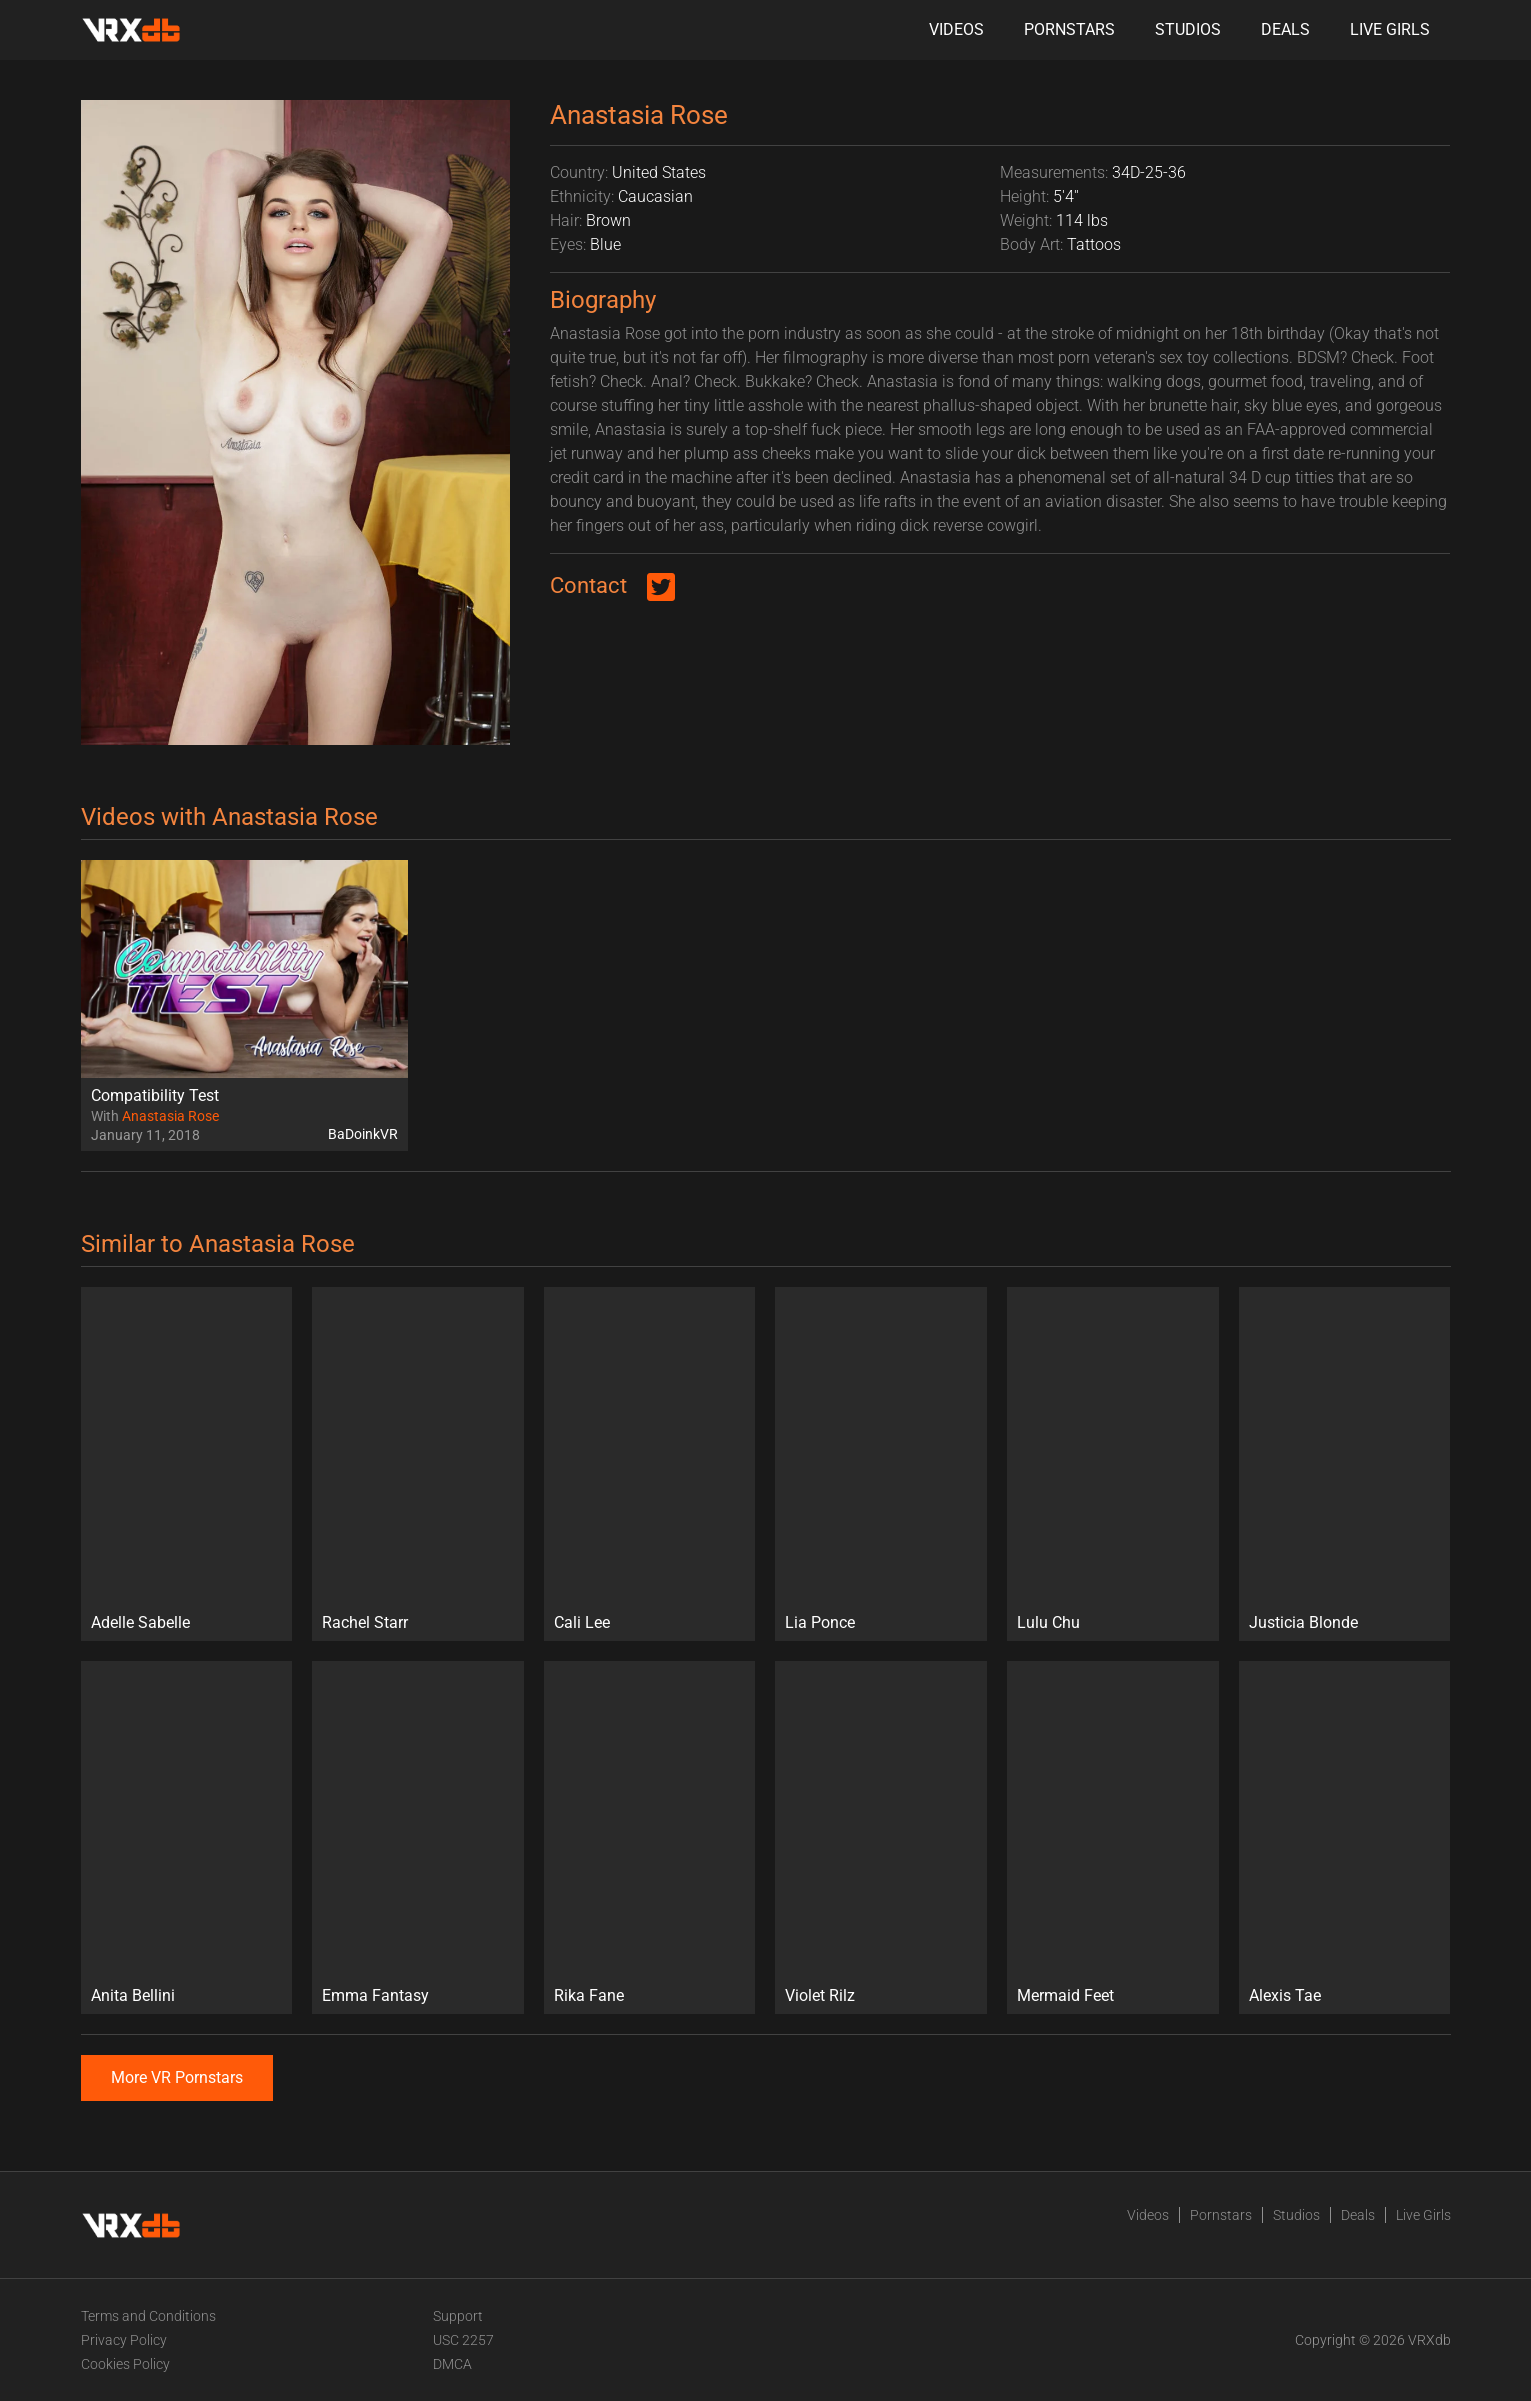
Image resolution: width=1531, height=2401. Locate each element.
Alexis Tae (1285, 1995)
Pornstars (1069, 29)
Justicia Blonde (1303, 1622)
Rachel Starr (365, 1622)
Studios (1188, 29)
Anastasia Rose (170, 1116)
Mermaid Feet (1065, 1995)
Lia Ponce (820, 1622)
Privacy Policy (124, 2340)
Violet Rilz (820, 1995)
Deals (1285, 29)
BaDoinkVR (363, 1134)
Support (458, 2316)
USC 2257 (463, 2340)
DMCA (452, 2364)
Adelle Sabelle (140, 1622)
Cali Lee (582, 1622)
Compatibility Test (155, 1095)
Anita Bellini (133, 1995)
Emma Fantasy (375, 1995)
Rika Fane (589, 1995)
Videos (956, 29)
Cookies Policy (125, 2364)
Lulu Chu (1048, 1622)
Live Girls (1390, 29)
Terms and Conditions (148, 2316)
